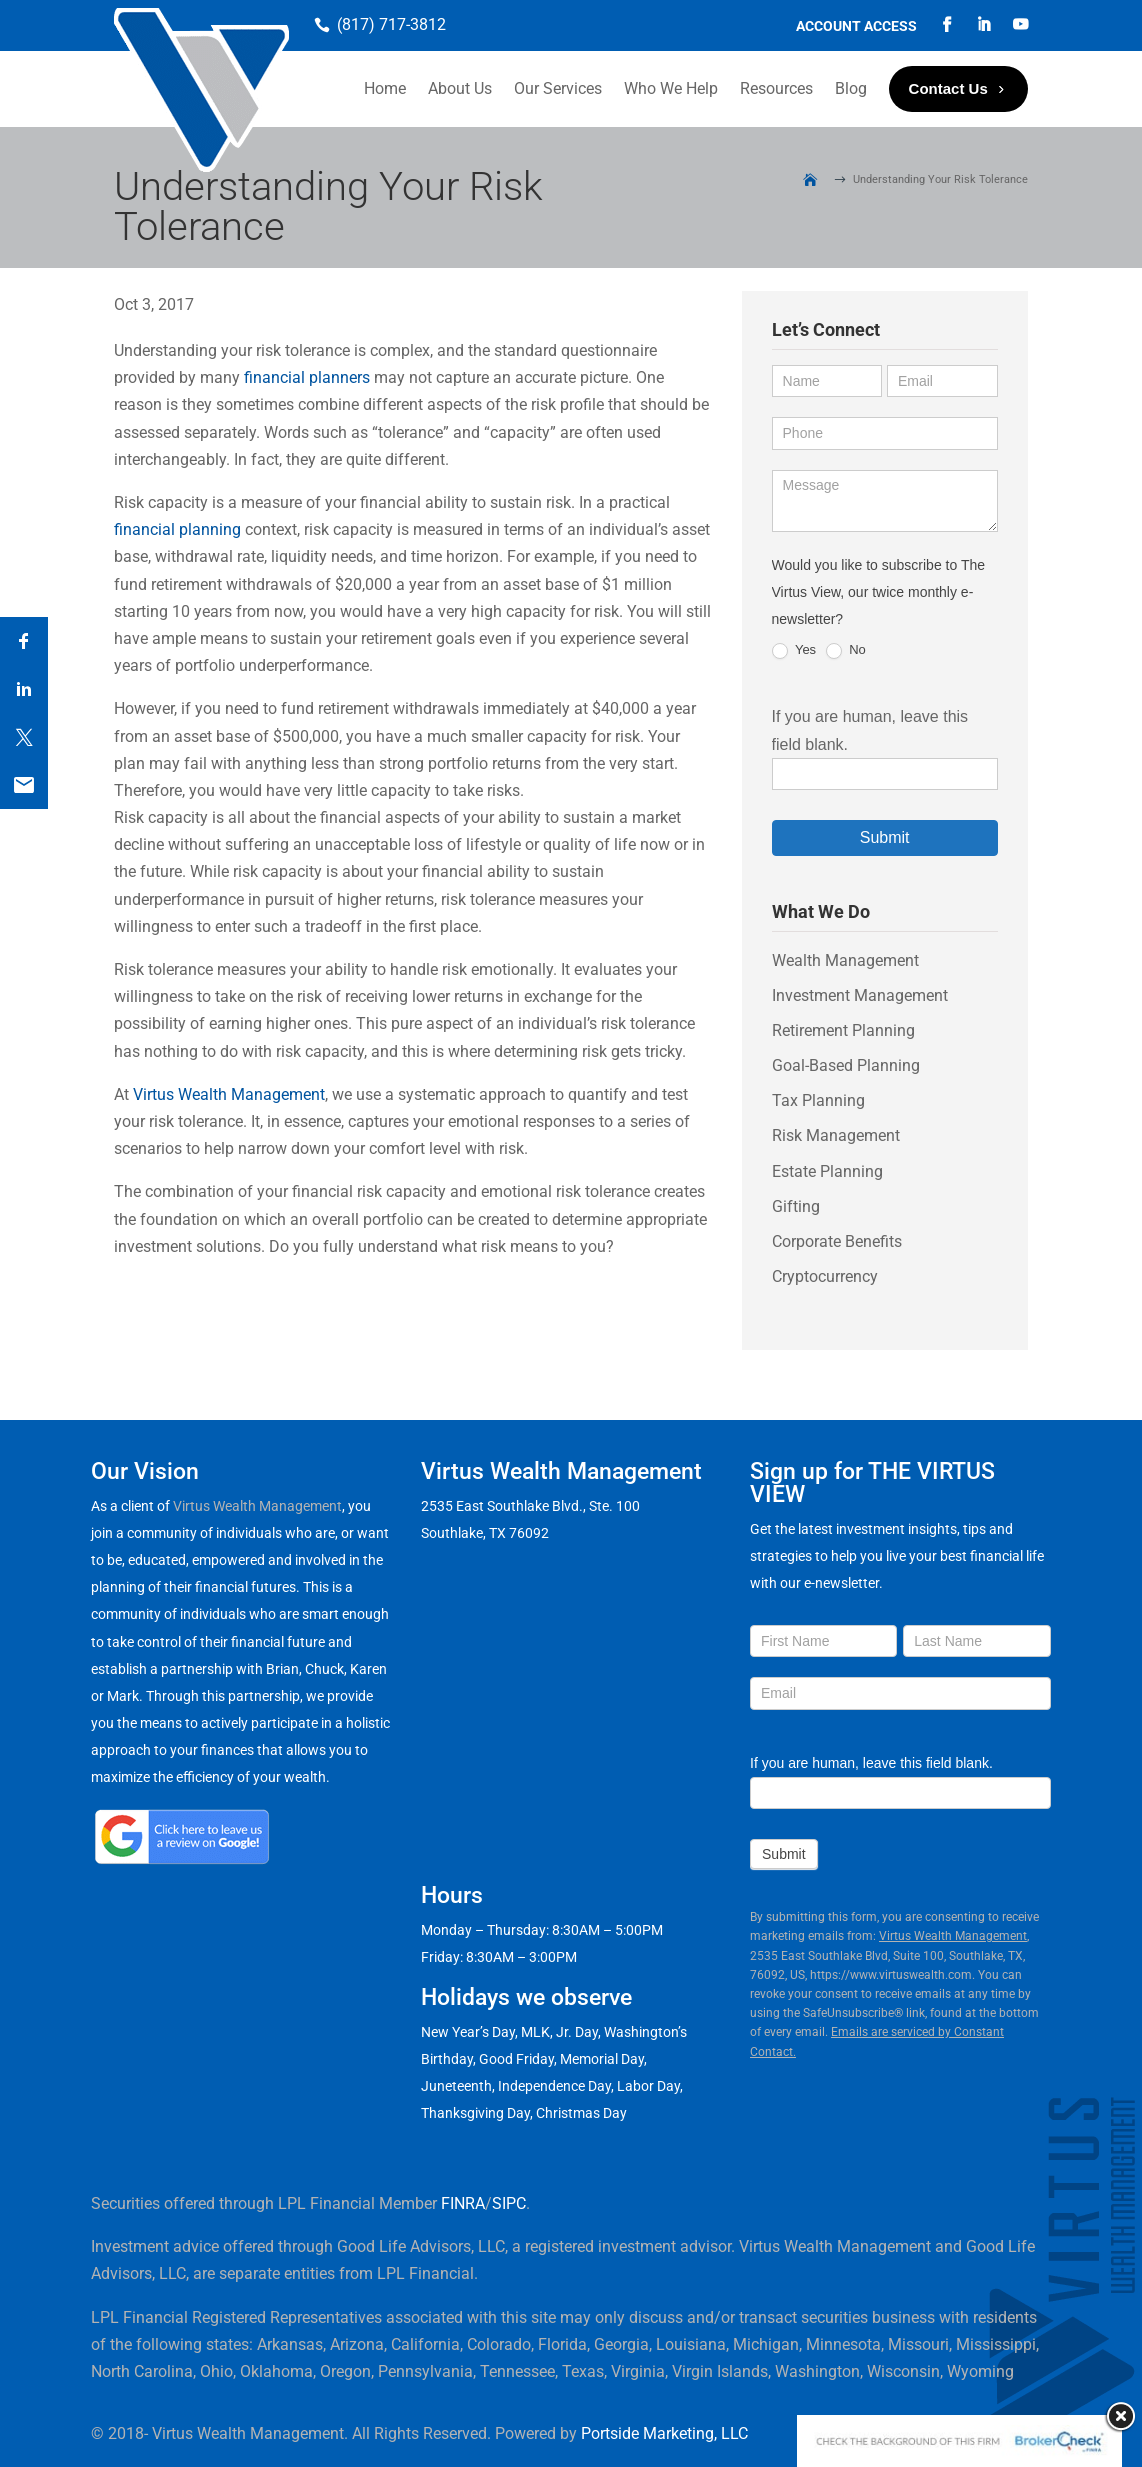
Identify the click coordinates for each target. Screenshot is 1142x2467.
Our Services (558, 88)
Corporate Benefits (837, 1241)
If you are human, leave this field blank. (871, 1763)
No (846, 650)
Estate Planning (827, 1171)
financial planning (177, 529)
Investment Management (860, 995)
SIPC (509, 2203)
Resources (776, 88)
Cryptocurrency (825, 1276)
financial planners (307, 377)
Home (385, 88)
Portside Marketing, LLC (664, 2433)
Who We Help (671, 88)
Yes (794, 650)
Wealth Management (845, 960)
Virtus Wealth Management (229, 1094)
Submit (885, 837)
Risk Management (836, 1135)
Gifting (796, 1206)
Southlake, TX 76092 (485, 1533)
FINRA (463, 2203)
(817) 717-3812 (391, 24)
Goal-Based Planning (846, 1065)
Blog (851, 88)
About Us (460, 88)
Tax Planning (818, 1100)
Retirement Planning (843, 1030)
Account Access (856, 26)
